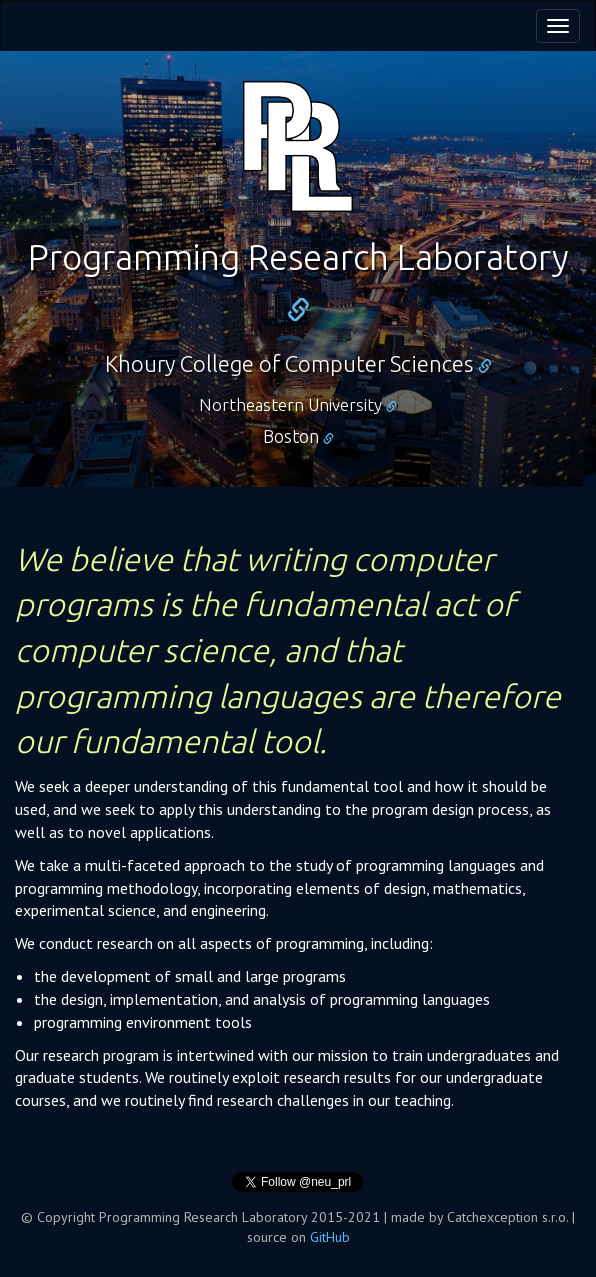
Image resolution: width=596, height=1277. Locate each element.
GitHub (330, 1237)
